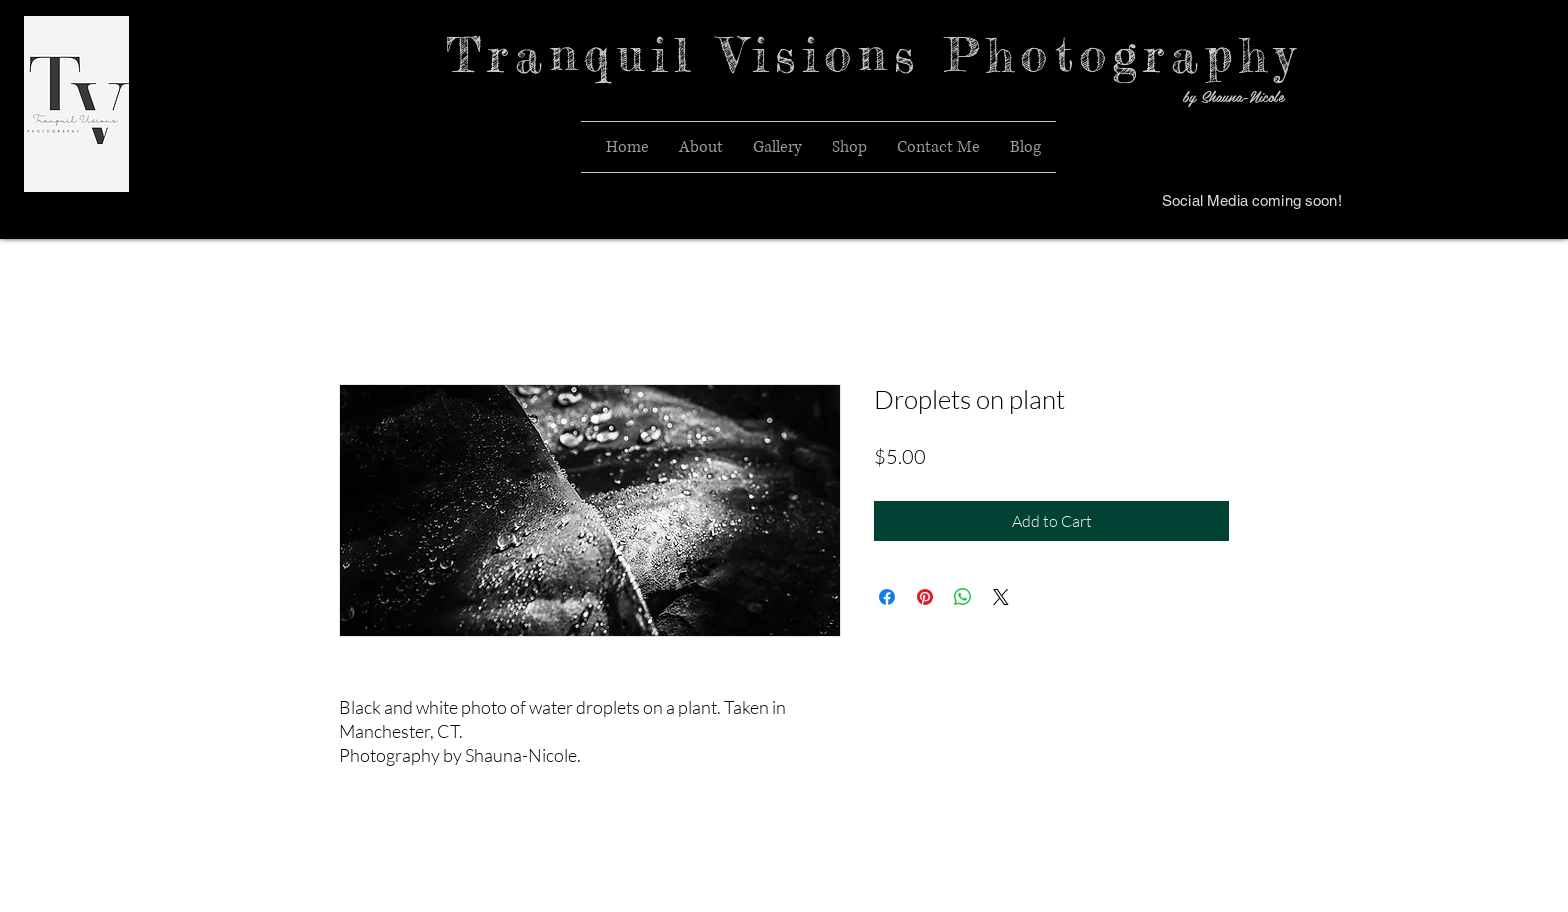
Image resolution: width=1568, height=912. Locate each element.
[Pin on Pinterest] (925, 597)
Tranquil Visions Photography (874, 54)
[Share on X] (1001, 597)
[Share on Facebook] (887, 597)
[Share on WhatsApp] (963, 597)
